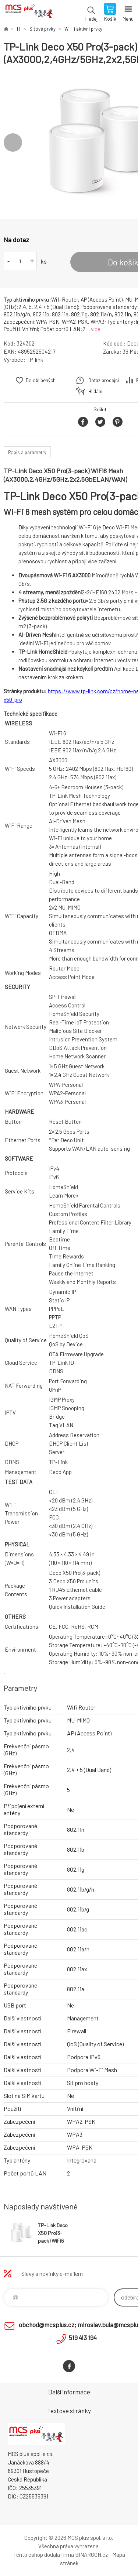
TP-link (34, 359)
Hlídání (95, 391)
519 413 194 (83, 2337)
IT (19, 29)
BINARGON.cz (91, 2554)
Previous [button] (13, 142)
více (95, 329)
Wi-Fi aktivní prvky (83, 29)
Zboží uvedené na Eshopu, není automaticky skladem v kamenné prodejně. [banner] (29, 13)
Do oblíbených (41, 380)
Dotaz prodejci (103, 380)
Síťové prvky (42, 29)
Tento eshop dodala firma (43, 2554)
